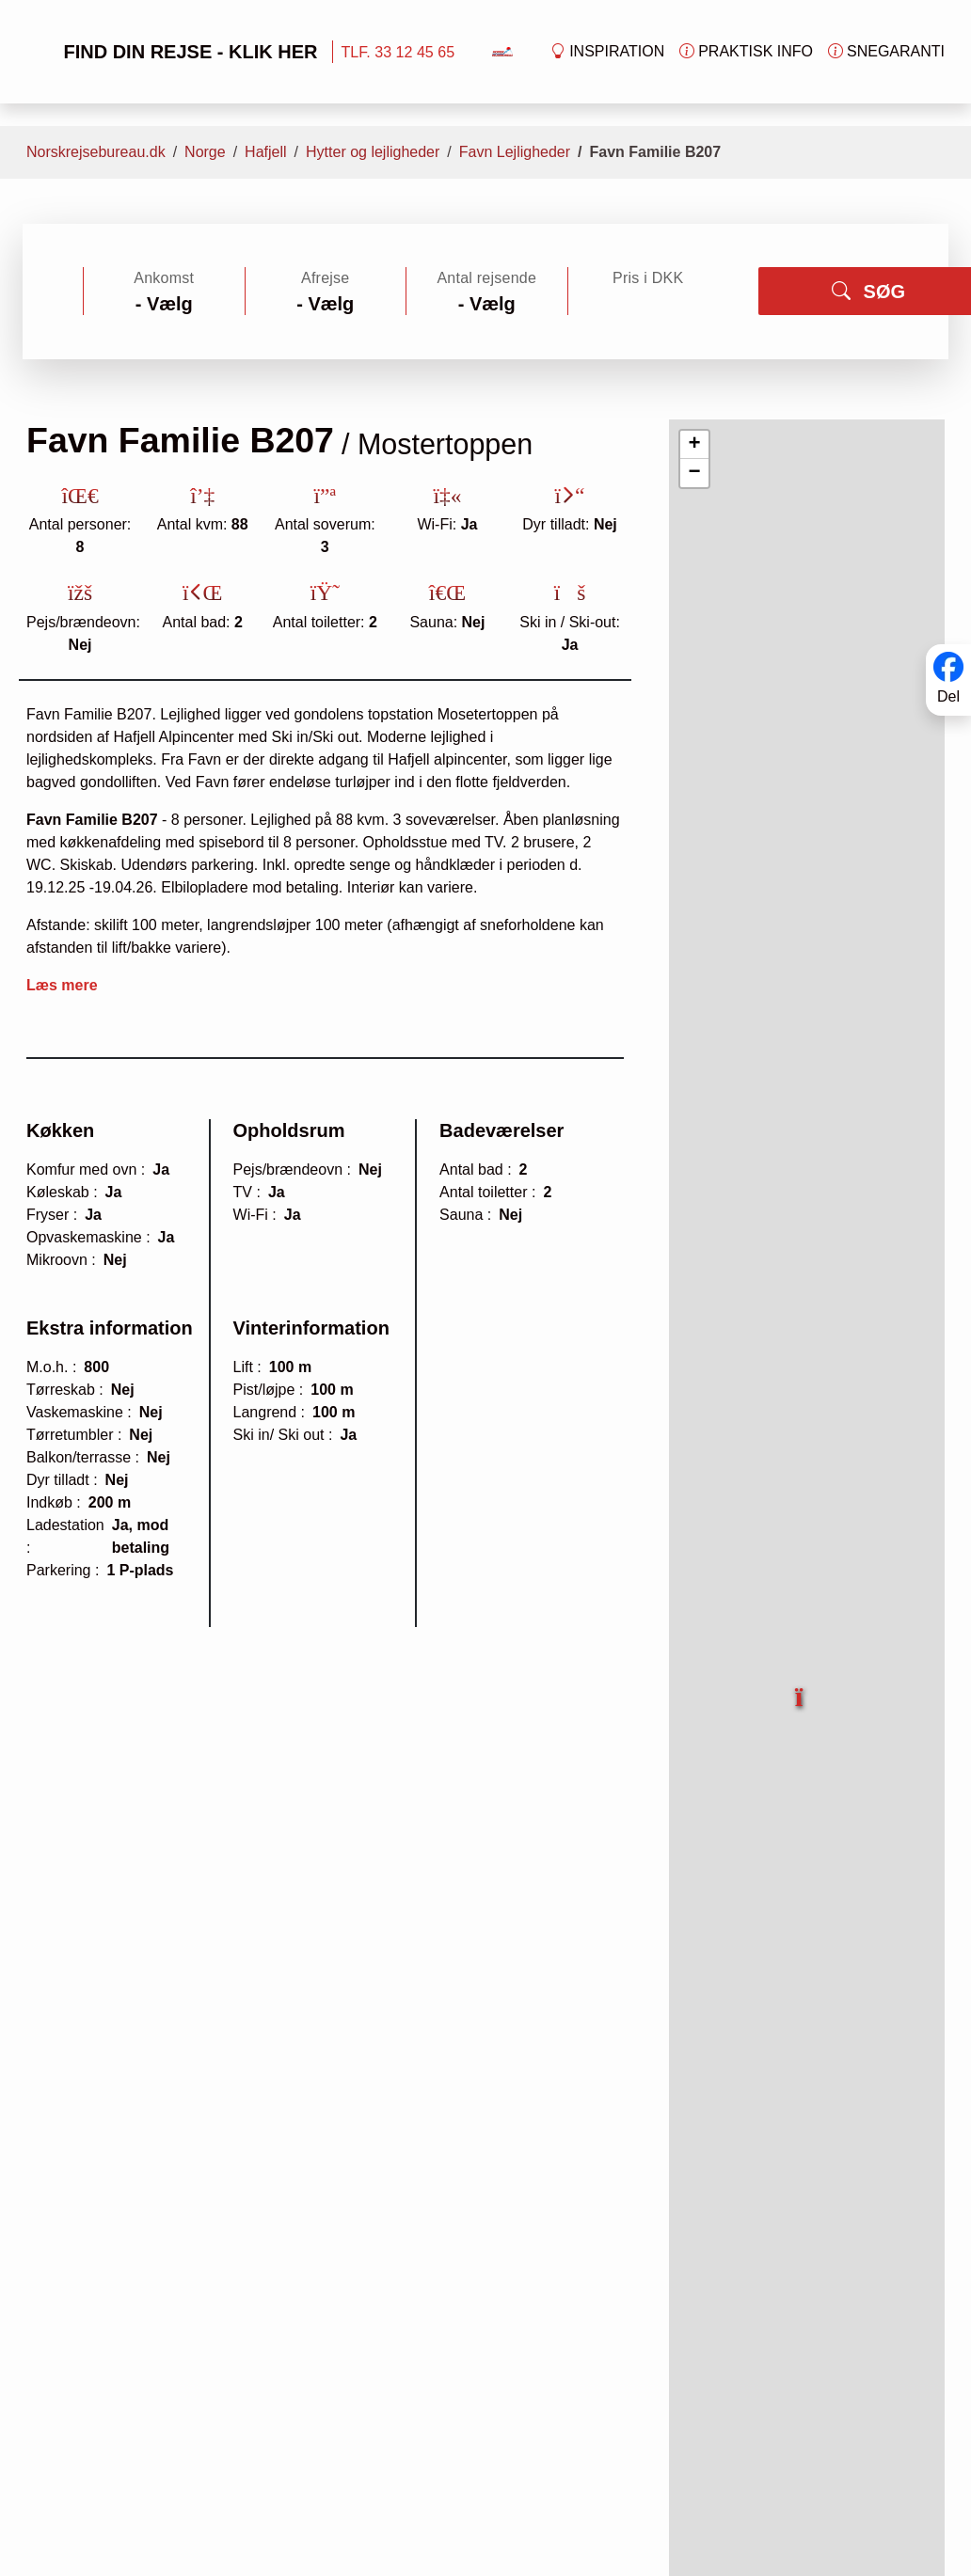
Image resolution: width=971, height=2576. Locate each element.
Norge (205, 152)
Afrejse (325, 278)
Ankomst (164, 278)
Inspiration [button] (607, 51)
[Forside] (502, 50)
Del (948, 696)
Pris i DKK (648, 278)
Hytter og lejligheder (372, 152)
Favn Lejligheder (514, 152)
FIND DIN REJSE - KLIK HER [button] (170, 52)
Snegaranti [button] (886, 51)
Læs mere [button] (62, 985)
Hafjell (265, 152)
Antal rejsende (486, 278)
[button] (800, 1687)
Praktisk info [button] (746, 51)
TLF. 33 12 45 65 (397, 51)
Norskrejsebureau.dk (96, 152)
